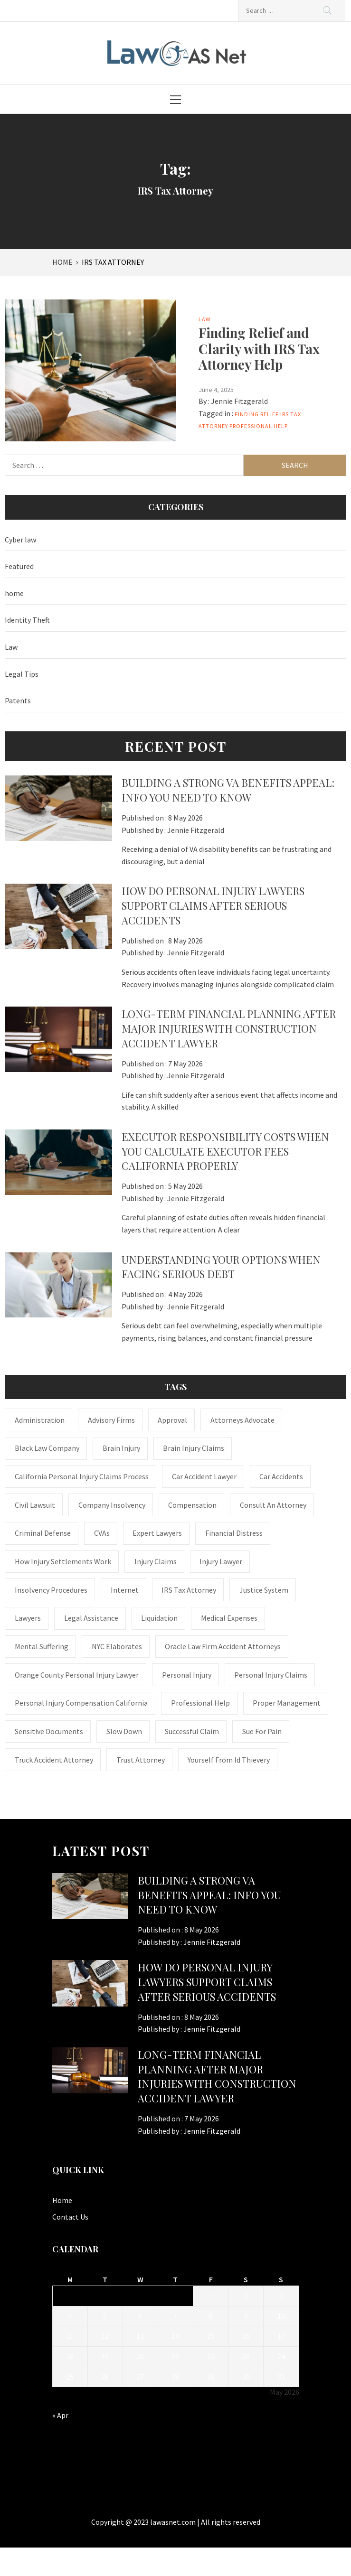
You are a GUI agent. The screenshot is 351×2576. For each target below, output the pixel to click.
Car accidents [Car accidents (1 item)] (281, 1476)
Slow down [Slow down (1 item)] (124, 1731)
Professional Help (258, 425)
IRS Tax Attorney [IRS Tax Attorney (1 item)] (188, 1590)
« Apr (60, 2415)
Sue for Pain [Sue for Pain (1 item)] (262, 1731)
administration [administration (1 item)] (40, 1420)
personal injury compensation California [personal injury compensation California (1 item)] (81, 1703)
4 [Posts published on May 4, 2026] (70, 2316)
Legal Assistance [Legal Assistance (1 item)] (91, 1618)
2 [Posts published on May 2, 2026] (246, 2295)
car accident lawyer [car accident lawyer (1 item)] (204, 1476)
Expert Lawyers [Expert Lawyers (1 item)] (157, 1533)
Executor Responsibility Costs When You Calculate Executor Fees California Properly (225, 1151)
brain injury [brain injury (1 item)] (121, 1448)
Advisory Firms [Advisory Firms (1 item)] (111, 1420)
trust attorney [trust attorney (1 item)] (140, 1759)
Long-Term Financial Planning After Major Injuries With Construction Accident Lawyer (229, 1028)
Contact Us (70, 2216)
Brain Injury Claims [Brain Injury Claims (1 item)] (193, 1448)
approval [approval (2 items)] (172, 1420)
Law (204, 319)
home (14, 593)
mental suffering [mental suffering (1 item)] (41, 1646)
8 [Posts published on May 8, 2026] (211, 2316)
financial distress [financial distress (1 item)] (234, 1533)
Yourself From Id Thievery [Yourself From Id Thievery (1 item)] (229, 1759)
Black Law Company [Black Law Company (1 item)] (47, 1448)
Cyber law (20, 539)
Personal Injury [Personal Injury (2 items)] (186, 1675)
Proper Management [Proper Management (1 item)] (287, 1703)
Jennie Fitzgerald (239, 401)
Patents (18, 700)
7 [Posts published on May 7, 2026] (175, 2316)
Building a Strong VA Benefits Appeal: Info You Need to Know (228, 789)
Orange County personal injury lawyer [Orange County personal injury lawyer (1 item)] (77, 1675)
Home (62, 2200)
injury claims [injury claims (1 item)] (155, 1561)
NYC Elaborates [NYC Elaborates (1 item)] (117, 1646)
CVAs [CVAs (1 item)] (102, 1533)
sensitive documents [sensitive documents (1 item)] (49, 1731)
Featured (19, 566)
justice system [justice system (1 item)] (263, 1590)
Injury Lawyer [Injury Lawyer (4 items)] (220, 1561)
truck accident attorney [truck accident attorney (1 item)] (54, 1759)
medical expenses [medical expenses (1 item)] (229, 1618)
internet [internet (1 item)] (125, 1590)
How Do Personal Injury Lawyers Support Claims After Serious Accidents (213, 905)
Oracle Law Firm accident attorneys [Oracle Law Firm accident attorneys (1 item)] (223, 1646)
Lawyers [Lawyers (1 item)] (28, 1618)
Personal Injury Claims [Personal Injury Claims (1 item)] (270, 1675)
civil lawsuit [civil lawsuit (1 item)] (35, 1505)
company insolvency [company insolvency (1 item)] (111, 1505)
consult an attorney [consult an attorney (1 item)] (273, 1505)
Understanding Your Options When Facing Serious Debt (221, 1266)
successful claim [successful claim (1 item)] (192, 1731)
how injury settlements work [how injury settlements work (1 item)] (63, 1561)
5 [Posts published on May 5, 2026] (105, 2316)
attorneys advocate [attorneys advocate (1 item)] (242, 1420)
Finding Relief (257, 414)
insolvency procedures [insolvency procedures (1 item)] (51, 1590)
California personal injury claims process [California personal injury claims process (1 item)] (82, 1476)
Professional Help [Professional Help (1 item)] (200, 1703)
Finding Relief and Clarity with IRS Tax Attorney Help (259, 348)
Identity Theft (27, 620)
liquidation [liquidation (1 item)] (159, 1618)
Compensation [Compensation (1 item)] (192, 1505)
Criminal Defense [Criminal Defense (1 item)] (43, 1533)
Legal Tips (21, 674)
